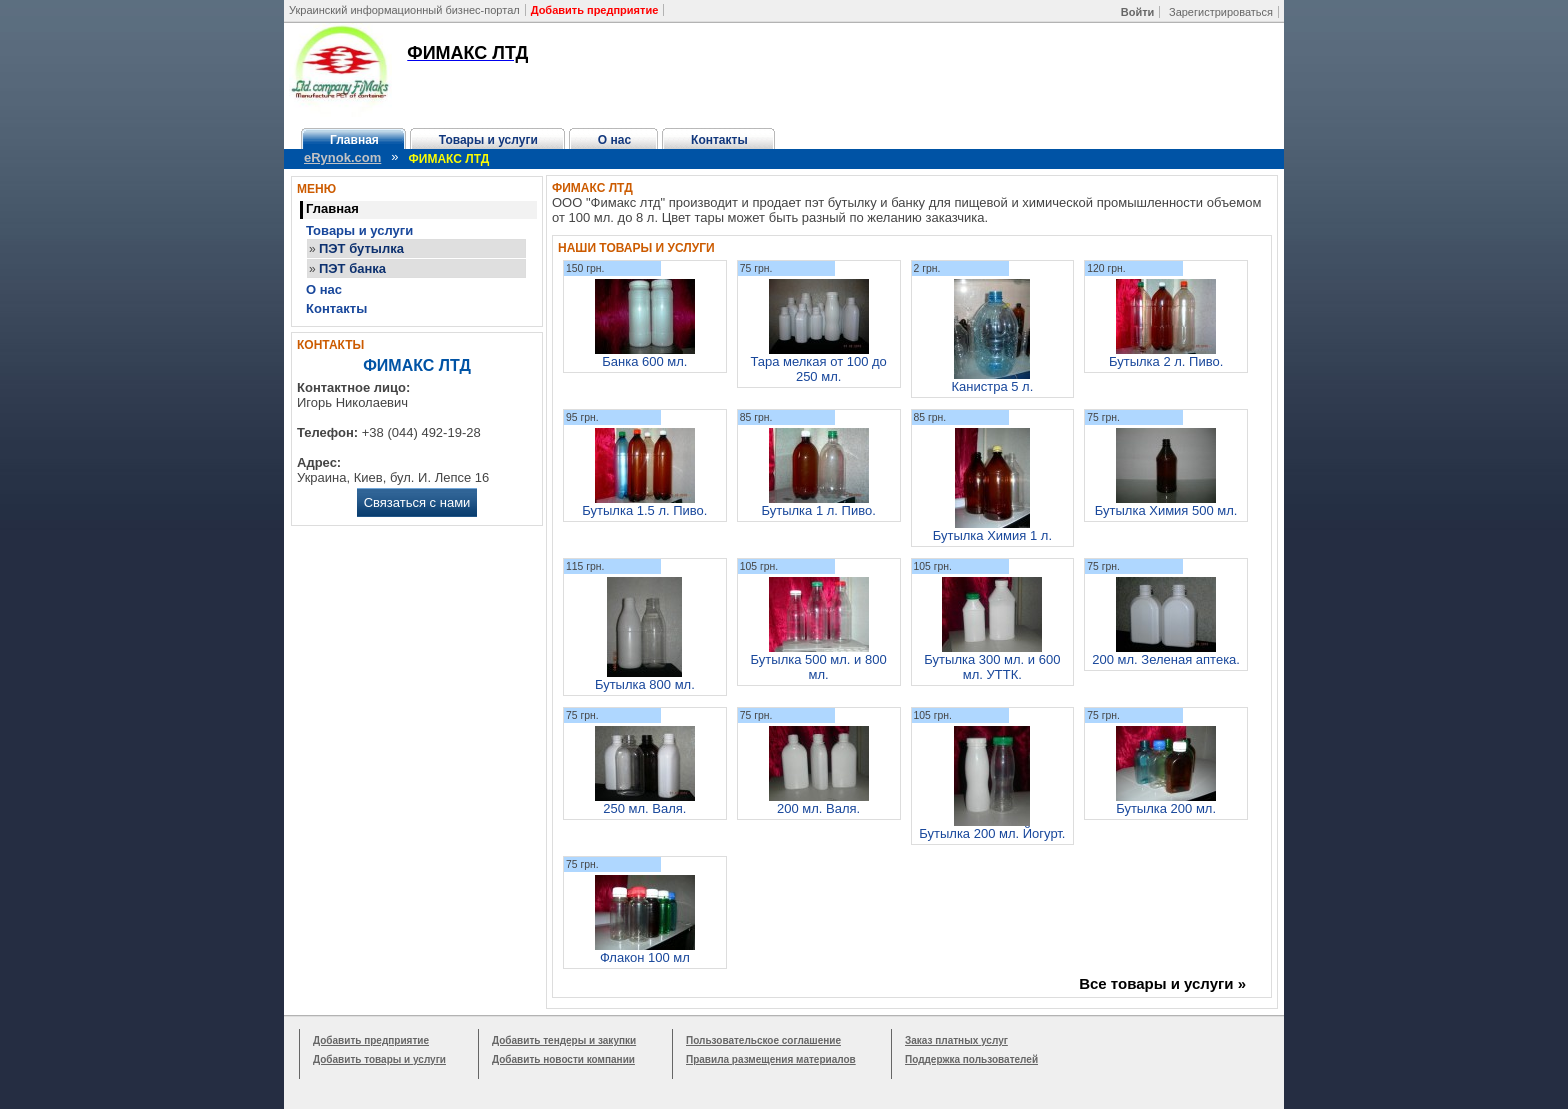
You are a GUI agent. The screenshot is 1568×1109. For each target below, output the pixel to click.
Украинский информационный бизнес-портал (404, 10)
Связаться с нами (417, 502)
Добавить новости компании (563, 1059)
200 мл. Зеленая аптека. (1166, 659)
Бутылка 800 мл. (645, 684)
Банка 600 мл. (644, 361)
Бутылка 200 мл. (1166, 808)
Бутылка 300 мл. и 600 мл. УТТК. (992, 667)
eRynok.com (342, 157)
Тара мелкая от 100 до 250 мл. (818, 369)
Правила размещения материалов (771, 1059)
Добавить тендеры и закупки (564, 1040)
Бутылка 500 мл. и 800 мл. (819, 667)
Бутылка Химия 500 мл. (1166, 510)
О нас (614, 140)
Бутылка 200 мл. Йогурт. (992, 833)
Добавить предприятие (371, 1040)
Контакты (719, 140)
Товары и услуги (488, 140)
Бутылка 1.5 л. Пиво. (644, 510)
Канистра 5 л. (992, 386)
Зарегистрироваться (1221, 12)
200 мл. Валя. (818, 808)
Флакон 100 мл (645, 957)
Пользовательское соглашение (763, 1040)
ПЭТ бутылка (361, 248)
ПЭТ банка (352, 268)
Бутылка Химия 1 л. (992, 535)
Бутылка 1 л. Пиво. (818, 510)
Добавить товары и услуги (379, 1059)
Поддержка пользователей (971, 1059)
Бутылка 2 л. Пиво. (1166, 361)
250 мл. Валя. (644, 808)
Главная (354, 140)
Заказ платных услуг (956, 1040)
